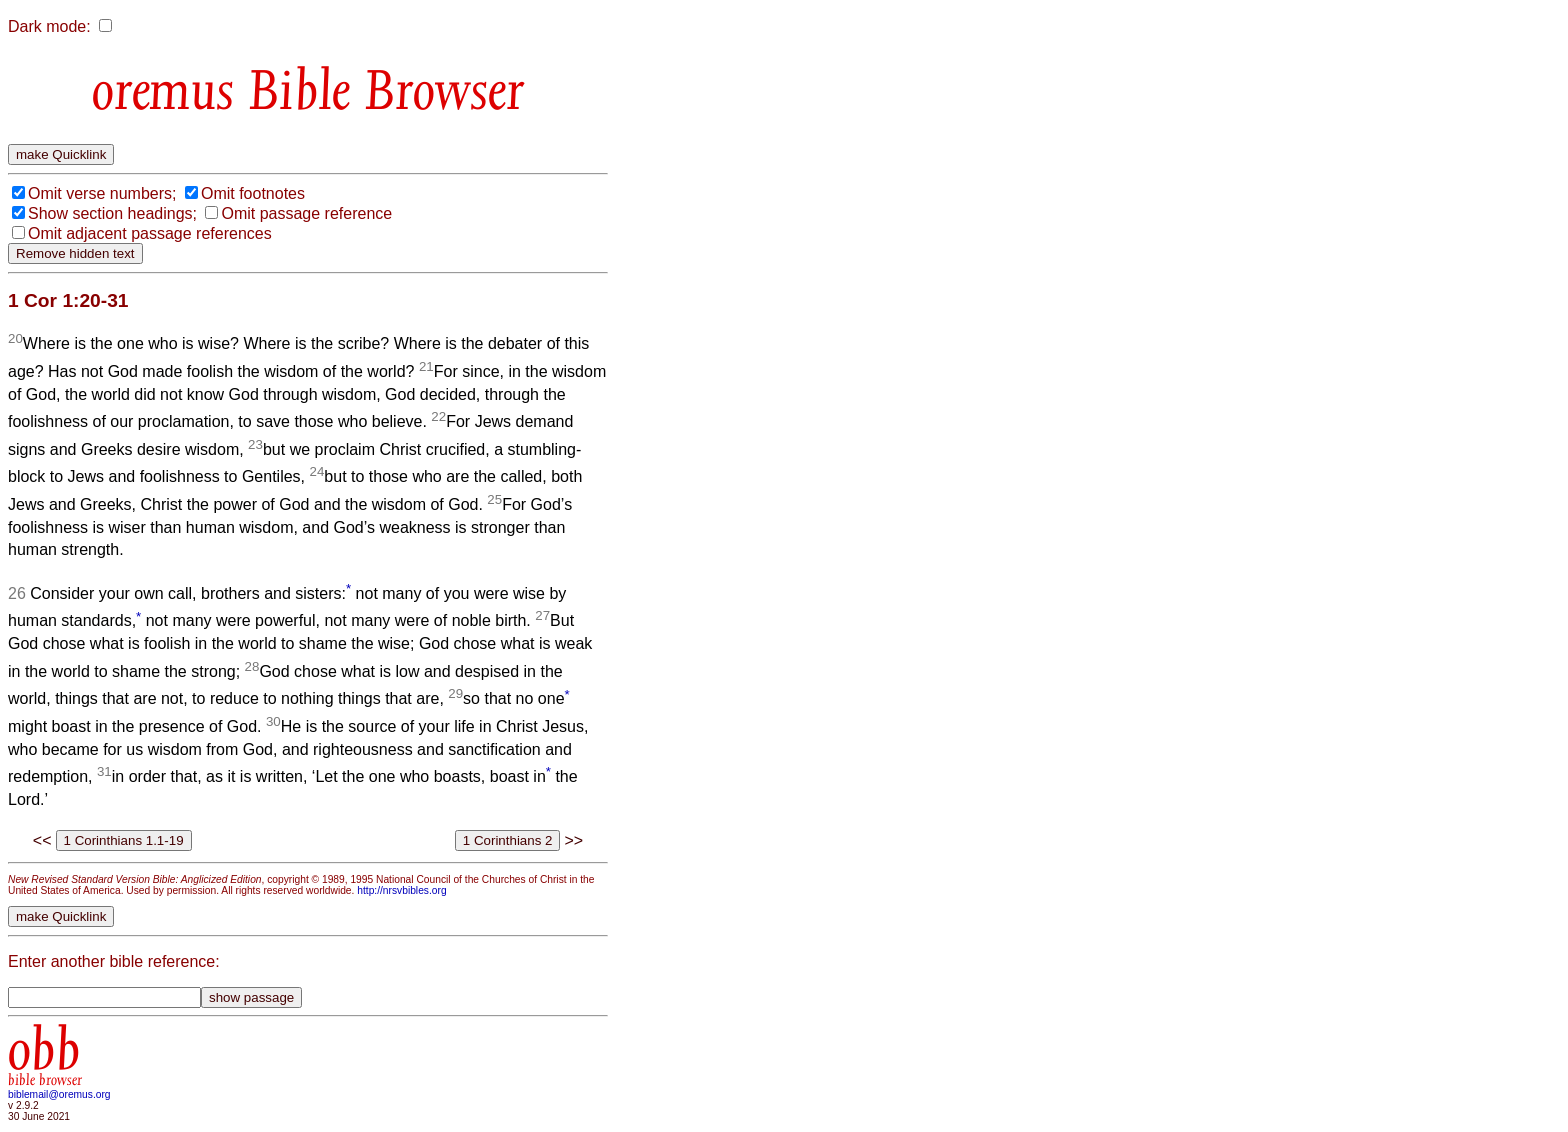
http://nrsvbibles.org (401, 890)
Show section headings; (112, 213)
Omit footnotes (253, 193)
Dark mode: (49, 26)
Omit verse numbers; (102, 193)
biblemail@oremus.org (59, 1094)
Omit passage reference (306, 213)
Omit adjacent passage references (150, 233)
